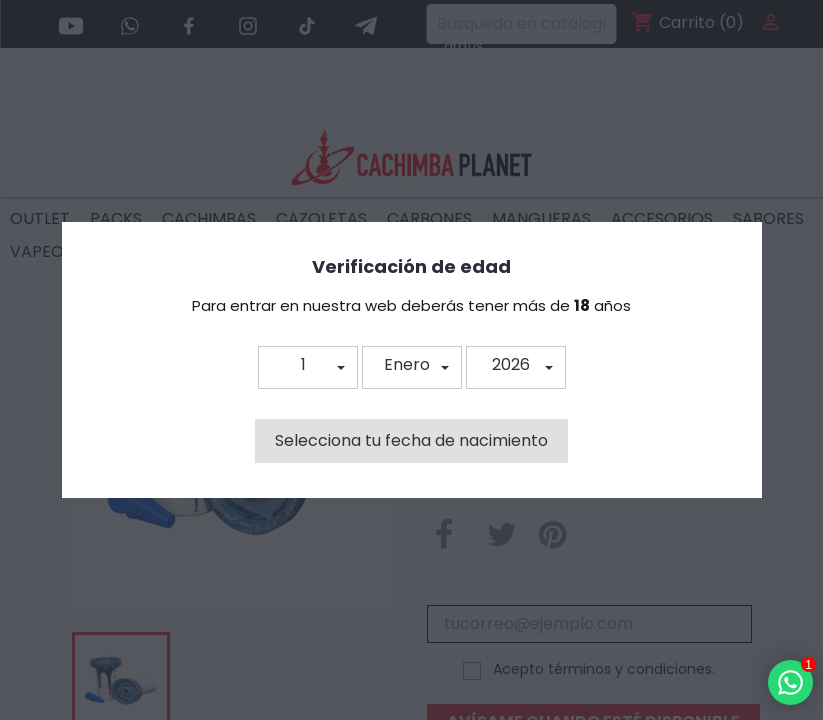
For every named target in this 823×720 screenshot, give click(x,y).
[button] (308, 367)
